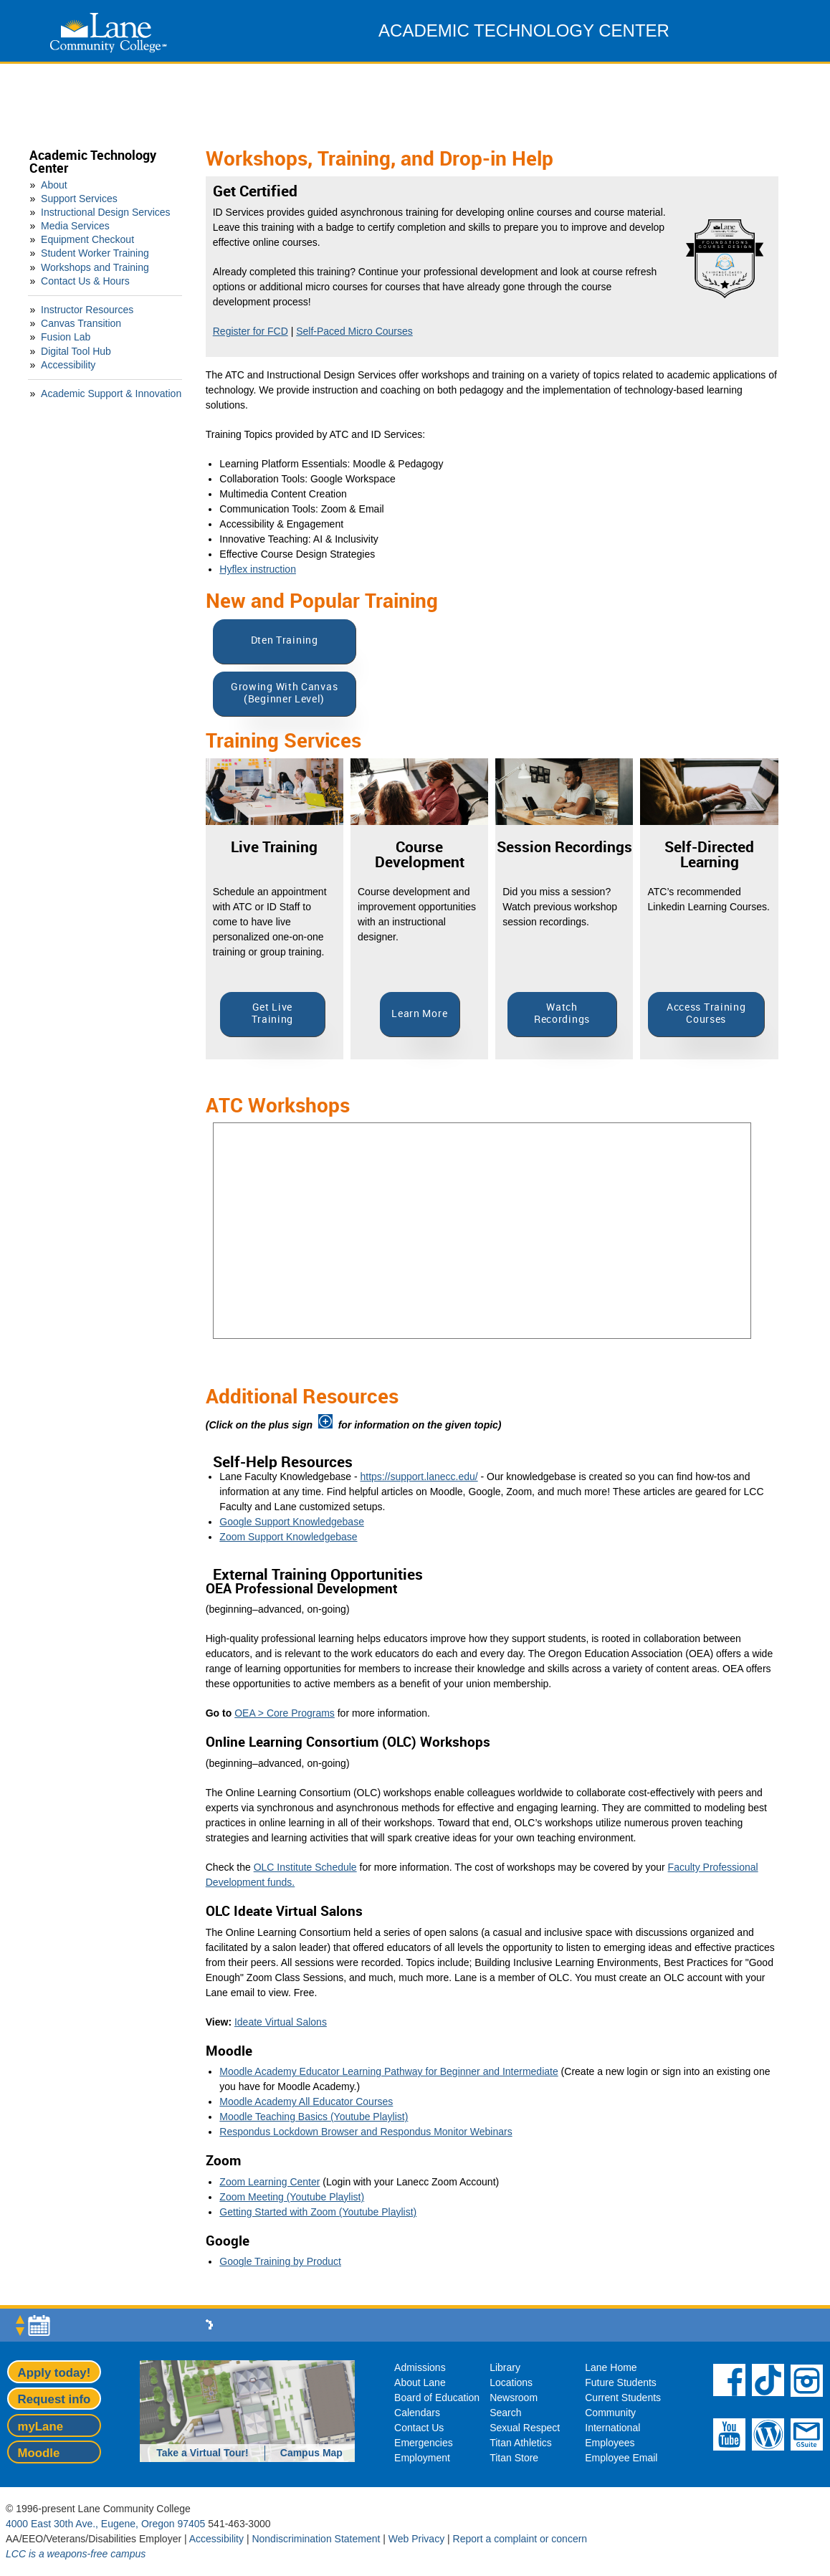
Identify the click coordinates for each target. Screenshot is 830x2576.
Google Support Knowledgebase (291, 1521)
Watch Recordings (562, 1013)
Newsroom (514, 2397)
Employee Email (621, 2457)
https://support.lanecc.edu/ (418, 1476)
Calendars (417, 2412)
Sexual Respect (525, 2427)
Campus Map (311, 2452)
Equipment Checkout (87, 239)
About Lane (420, 2382)
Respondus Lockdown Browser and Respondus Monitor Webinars (365, 2131)
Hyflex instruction (257, 569)
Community (610, 2412)
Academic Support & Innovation (111, 393)
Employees (609, 2442)
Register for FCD (250, 331)
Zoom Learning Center (269, 2182)
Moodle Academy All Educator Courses (306, 2101)
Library (505, 2367)
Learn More (419, 1014)
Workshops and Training (95, 267)
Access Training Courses (706, 1013)
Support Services (79, 198)
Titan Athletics (521, 2442)
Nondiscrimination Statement (316, 2538)
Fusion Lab (65, 337)
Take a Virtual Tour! (202, 2452)
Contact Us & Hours (85, 281)
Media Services (75, 226)
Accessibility (68, 365)
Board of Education (437, 2397)
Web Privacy (416, 2538)
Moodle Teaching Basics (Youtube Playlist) (313, 2116)
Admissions (420, 2367)
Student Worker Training (95, 253)
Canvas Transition (81, 323)
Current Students (623, 2397)
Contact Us (419, 2427)
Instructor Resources (87, 309)
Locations (511, 2382)
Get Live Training (273, 1013)
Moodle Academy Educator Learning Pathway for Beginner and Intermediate (388, 2071)
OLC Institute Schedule (305, 1867)
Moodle (39, 2453)
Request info (54, 2399)
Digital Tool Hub (76, 351)
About (54, 185)
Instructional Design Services (106, 212)
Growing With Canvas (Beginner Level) (284, 693)
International (612, 2427)
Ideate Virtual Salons (280, 2022)
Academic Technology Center (92, 162)
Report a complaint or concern (520, 2538)
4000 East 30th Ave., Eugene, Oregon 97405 (105, 2523)
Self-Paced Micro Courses (354, 331)
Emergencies (423, 2442)
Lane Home (610, 2367)
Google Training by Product (280, 2261)
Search (505, 2412)
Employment (422, 2457)
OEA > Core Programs (284, 1713)
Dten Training (284, 640)
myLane (40, 2426)
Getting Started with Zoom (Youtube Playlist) (317, 2212)
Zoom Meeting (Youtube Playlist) (291, 2197)
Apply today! (54, 2373)
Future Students (621, 2382)
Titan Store (514, 2457)
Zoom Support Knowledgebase (288, 1536)
